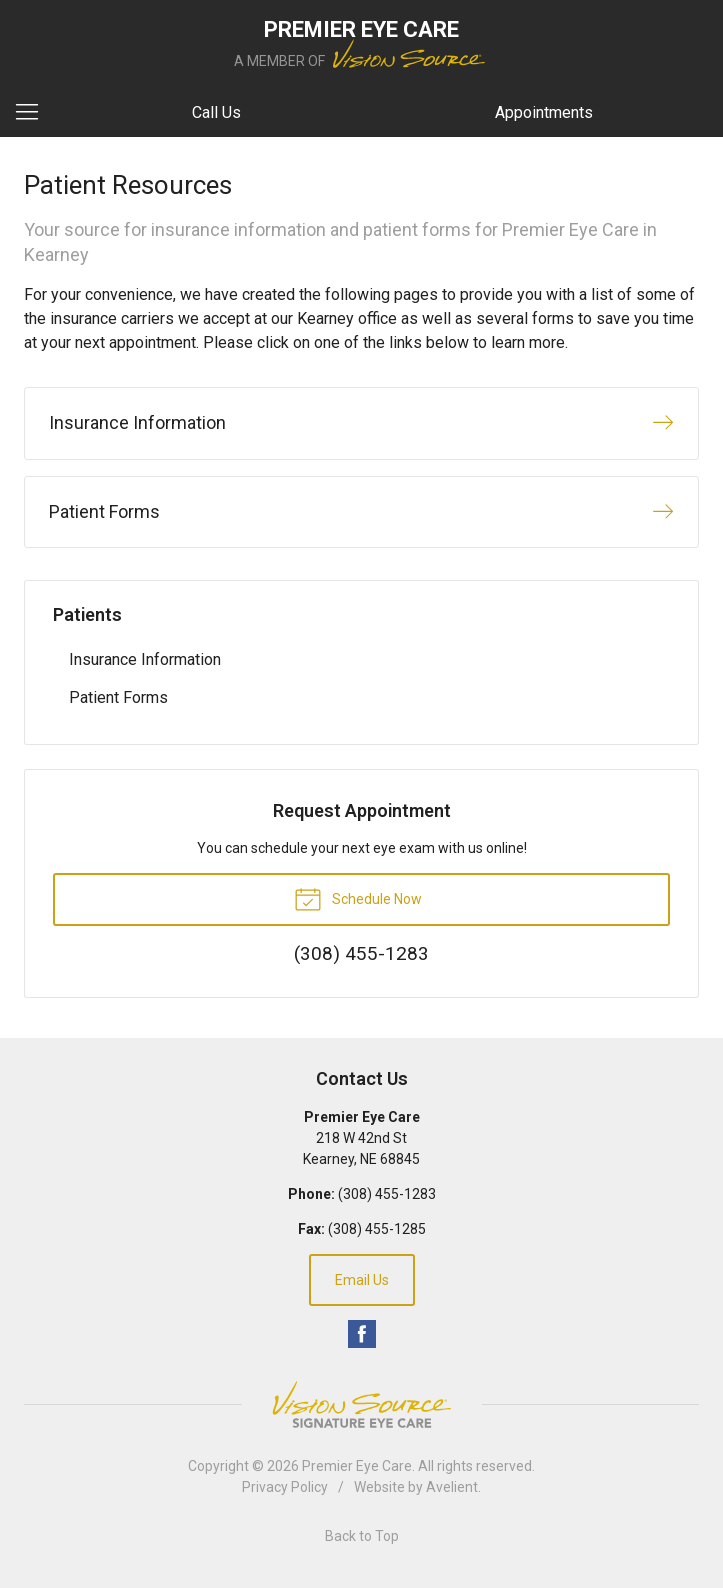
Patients (87, 614)
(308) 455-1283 (387, 1194)
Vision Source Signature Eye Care (362, 1404)
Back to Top (362, 1536)
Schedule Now (358, 898)
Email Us (362, 1280)
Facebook (362, 1334)
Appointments (544, 112)
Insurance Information (145, 659)
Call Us (216, 112)
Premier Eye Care (357, 1466)
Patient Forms (118, 697)
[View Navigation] (34, 113)
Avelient (452, 1487)
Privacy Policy (285, 1487)
